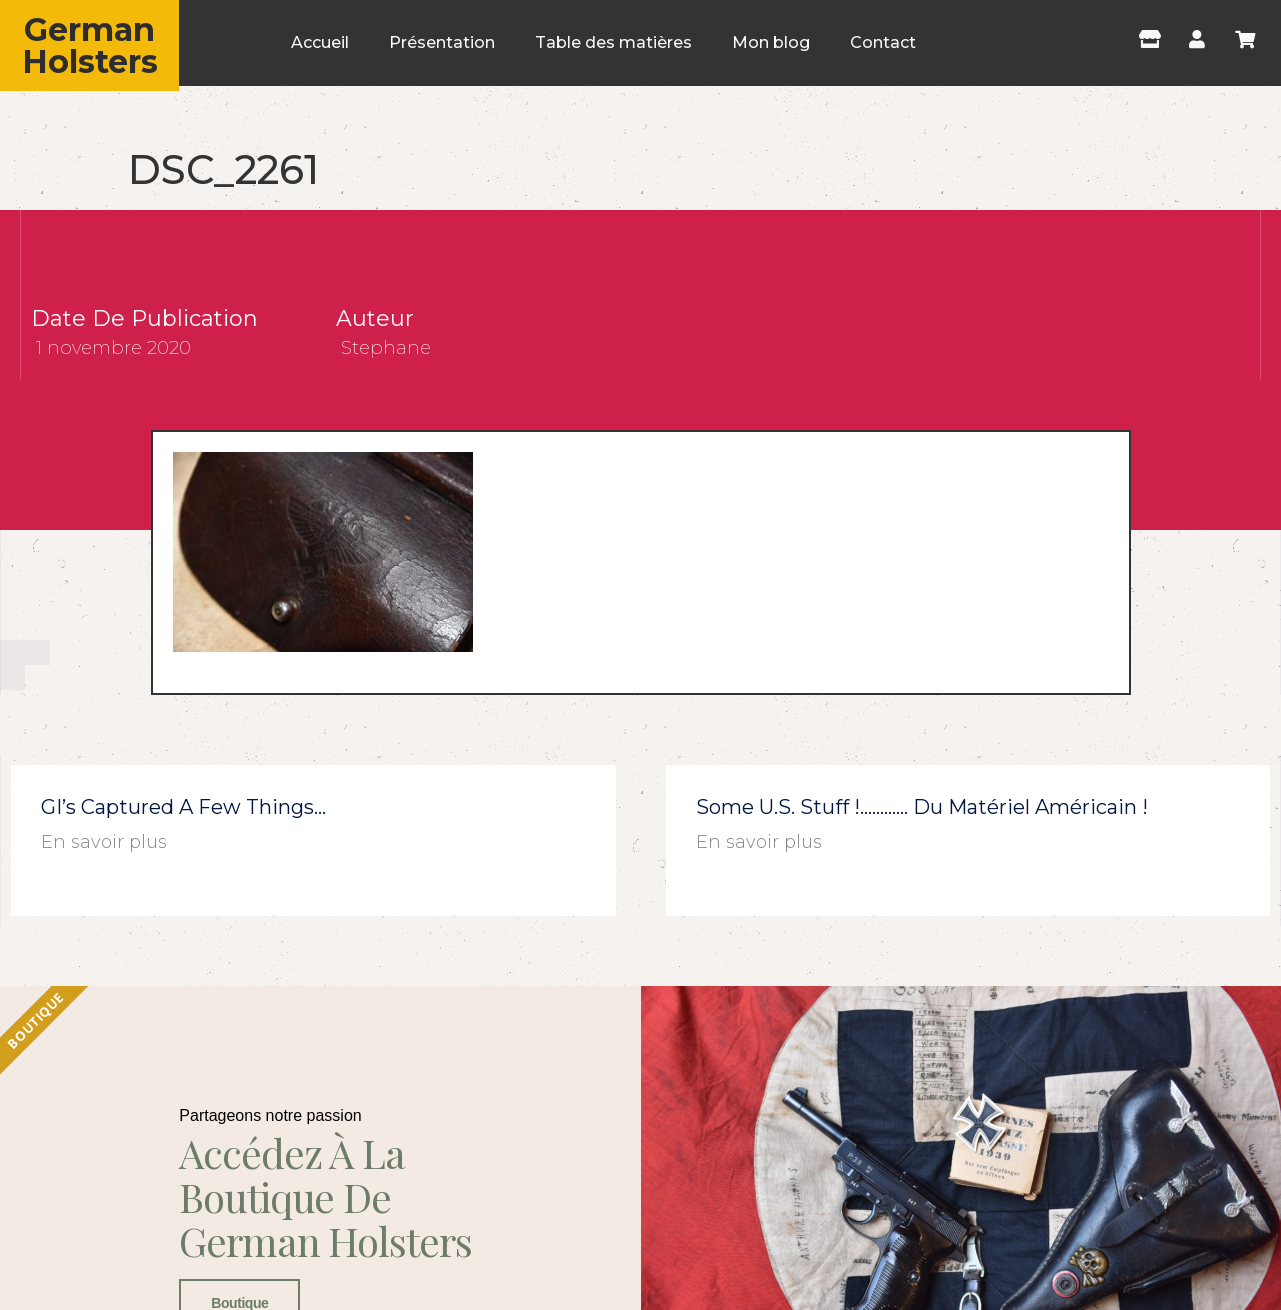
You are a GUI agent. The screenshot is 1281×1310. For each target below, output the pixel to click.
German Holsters (90, 45)
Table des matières (613, 42)
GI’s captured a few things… (183, 807)
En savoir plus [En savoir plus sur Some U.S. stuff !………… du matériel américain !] (759, 842)
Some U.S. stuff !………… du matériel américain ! (922, 807)
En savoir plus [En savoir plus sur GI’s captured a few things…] (104, 842)
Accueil (320, 42)
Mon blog (771, 42)
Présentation (442, 42)
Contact (883, 42)
